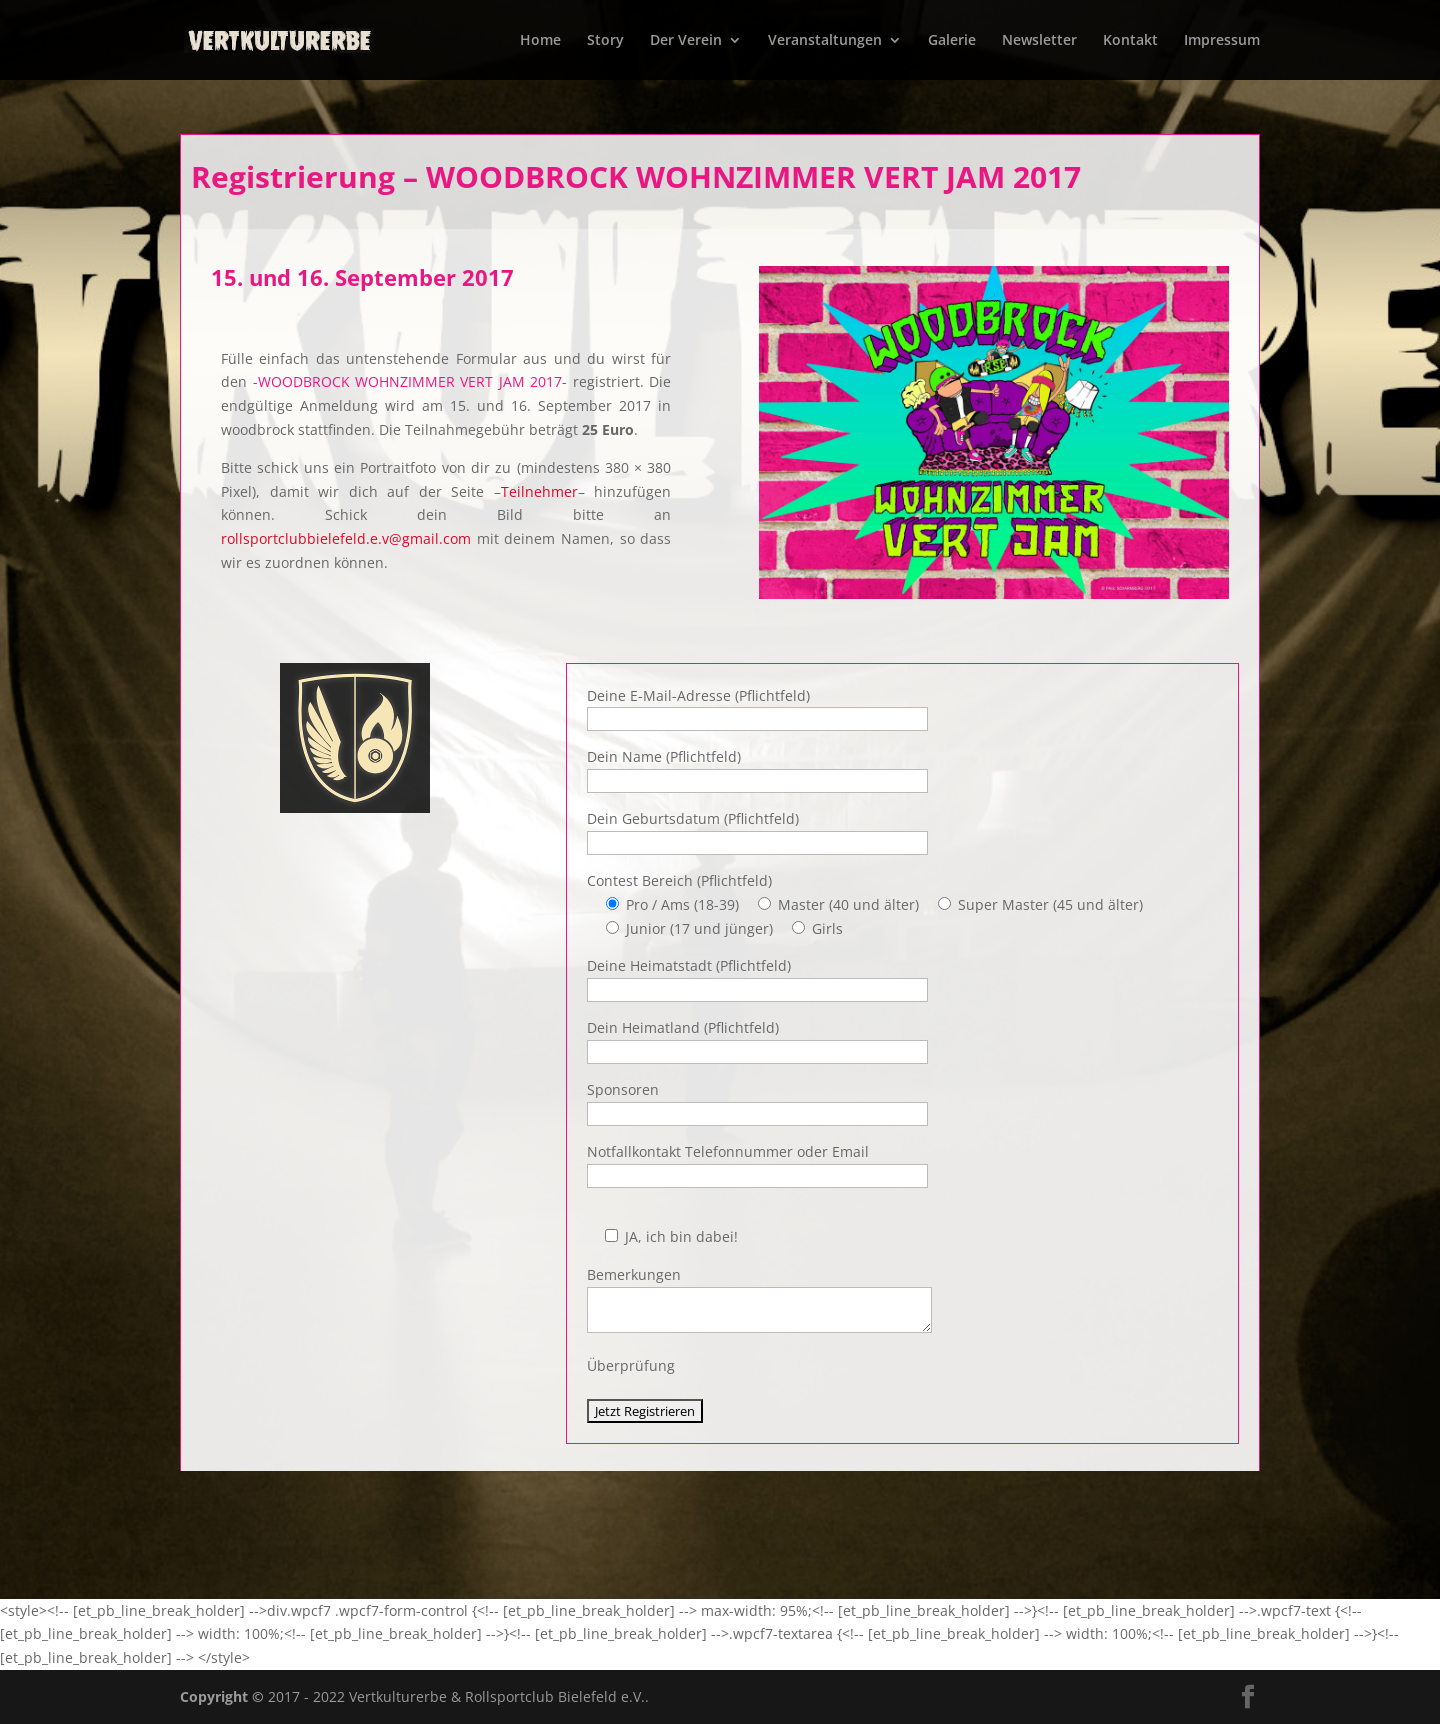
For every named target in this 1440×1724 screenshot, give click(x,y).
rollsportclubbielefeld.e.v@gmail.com (346, 538)
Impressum (1222, 41)
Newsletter (1039, 41)
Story (605, 41)
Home (540, 41)
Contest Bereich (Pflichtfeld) (679, 880)
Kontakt (1130, 41)
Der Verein (686, 41)
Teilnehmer (539, 491)
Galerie (952, 41)
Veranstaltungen (825, 41)
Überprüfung (631, 1365)
